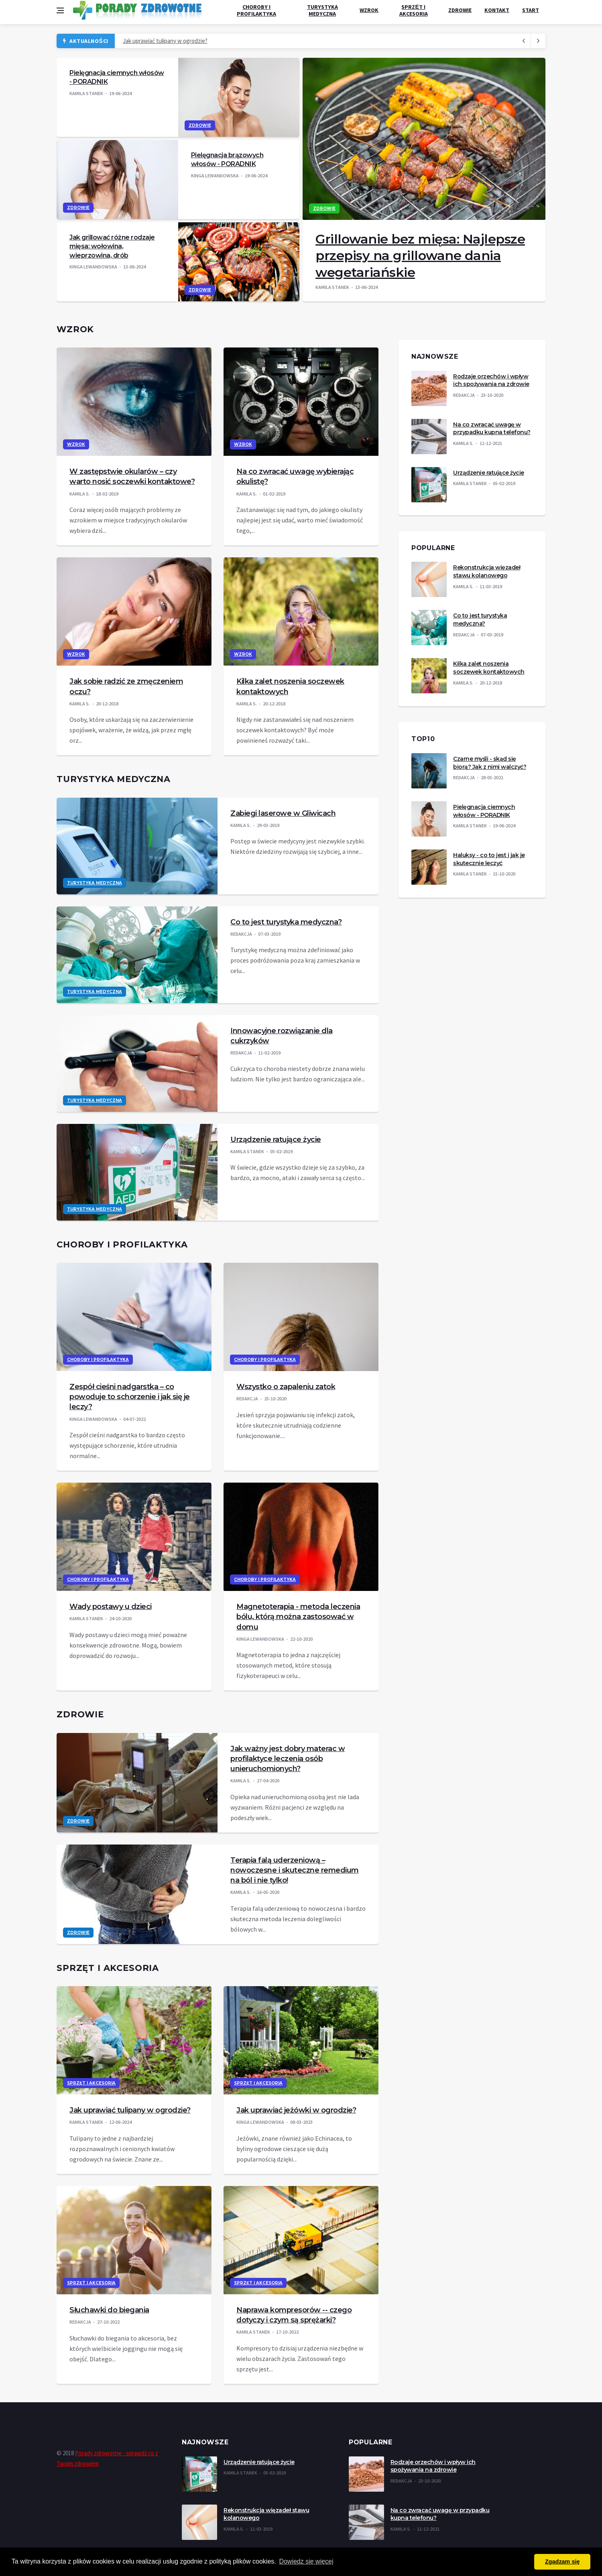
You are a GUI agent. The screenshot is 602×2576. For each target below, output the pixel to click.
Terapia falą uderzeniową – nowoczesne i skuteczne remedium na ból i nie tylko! (294, 1870)
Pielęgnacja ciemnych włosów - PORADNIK (484, 811)
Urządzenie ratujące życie (275, 1139)
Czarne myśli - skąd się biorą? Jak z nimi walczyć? (489, 762)
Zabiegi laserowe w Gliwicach (283, 813)
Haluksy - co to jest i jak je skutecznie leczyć (489, 859)
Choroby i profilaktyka (256, 10)
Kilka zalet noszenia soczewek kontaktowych (489, 667)
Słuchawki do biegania (109, 2310)
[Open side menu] (60, 10)
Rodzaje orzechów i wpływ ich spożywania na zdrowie (491, 380)
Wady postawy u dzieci (110, 1606)
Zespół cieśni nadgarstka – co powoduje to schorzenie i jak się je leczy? (129, 1396)
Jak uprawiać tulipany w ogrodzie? (165, 41)
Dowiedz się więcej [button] (306, 2561)
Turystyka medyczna (322, 10)
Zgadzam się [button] (562, 2561)
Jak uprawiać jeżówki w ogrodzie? (296, 2110)
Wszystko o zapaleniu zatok (285, 1386)
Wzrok (369, 10)
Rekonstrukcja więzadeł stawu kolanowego (486, 571)
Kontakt (496, 10)
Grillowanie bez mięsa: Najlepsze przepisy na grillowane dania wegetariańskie (420, 255)
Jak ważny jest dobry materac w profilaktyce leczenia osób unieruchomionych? (287, 1758)
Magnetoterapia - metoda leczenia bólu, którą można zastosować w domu (298, 1616)
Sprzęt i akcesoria (413, 10)
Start (530, 10)
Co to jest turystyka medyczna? (286, 922)
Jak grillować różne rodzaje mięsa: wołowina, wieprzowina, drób (112, 246)
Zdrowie (460, 10)
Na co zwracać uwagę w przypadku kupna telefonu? (492, 428)
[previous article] (538, 41)
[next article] (524, 41)
